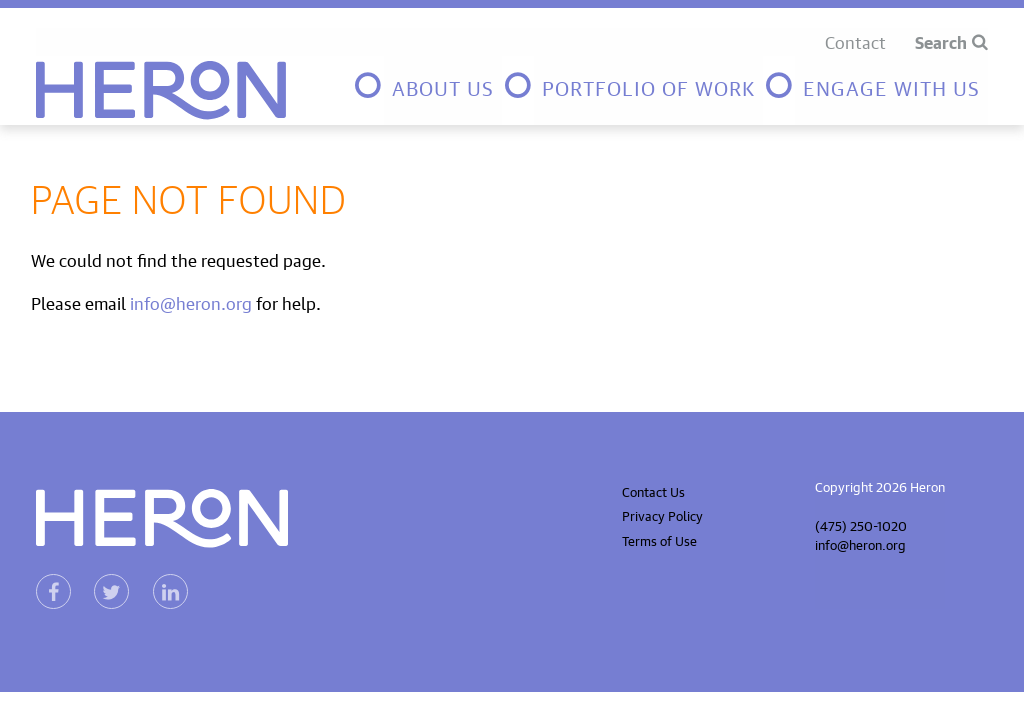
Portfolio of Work (648, 85)
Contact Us (653, 490)
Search (941, 41)
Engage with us (891, 85)
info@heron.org (191, 301)
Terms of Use (659, 539)
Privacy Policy (662, 514)
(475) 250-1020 (861, 524)
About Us (443, 85)
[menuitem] (427, 90)
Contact (855, 40)
